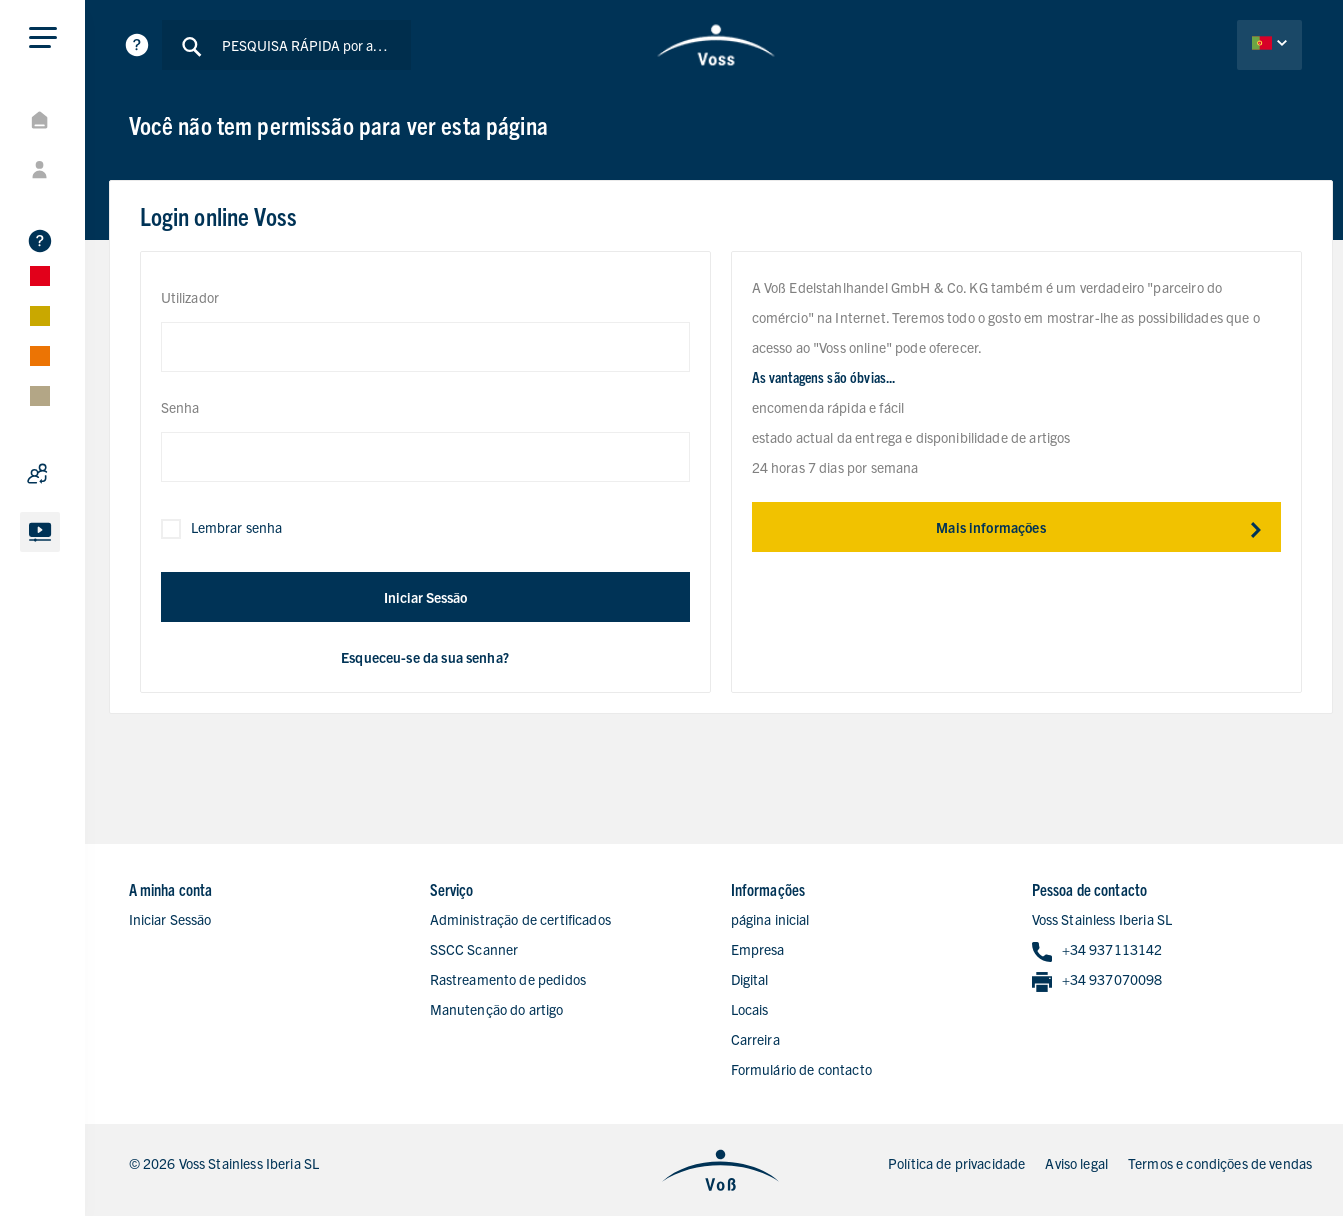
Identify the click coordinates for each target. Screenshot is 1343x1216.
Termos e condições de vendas (1220, 1163)
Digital (750, 979)
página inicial (770, 919)
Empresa (758, 949)
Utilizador (190, 297)
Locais (750, 1009)
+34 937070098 (1097, 980)
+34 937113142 (1097, 950)
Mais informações (1108, 527)
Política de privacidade (956, 1163)
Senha (180, 407)
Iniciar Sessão (425, 597)
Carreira (755, 1039)
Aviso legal (1076, 1163)
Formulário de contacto (801, 1069)
